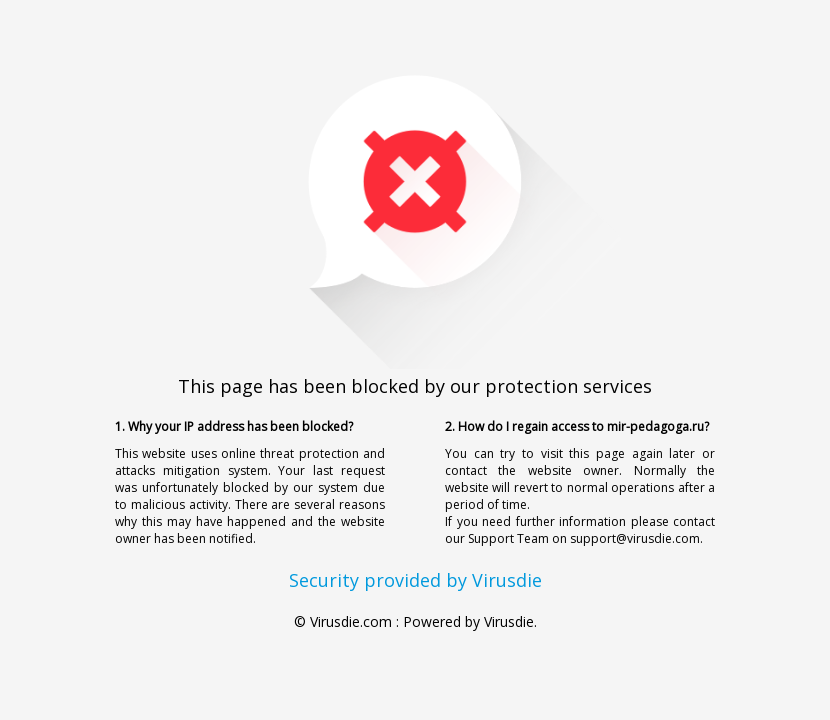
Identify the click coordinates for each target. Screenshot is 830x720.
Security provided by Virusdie (415, 580)
